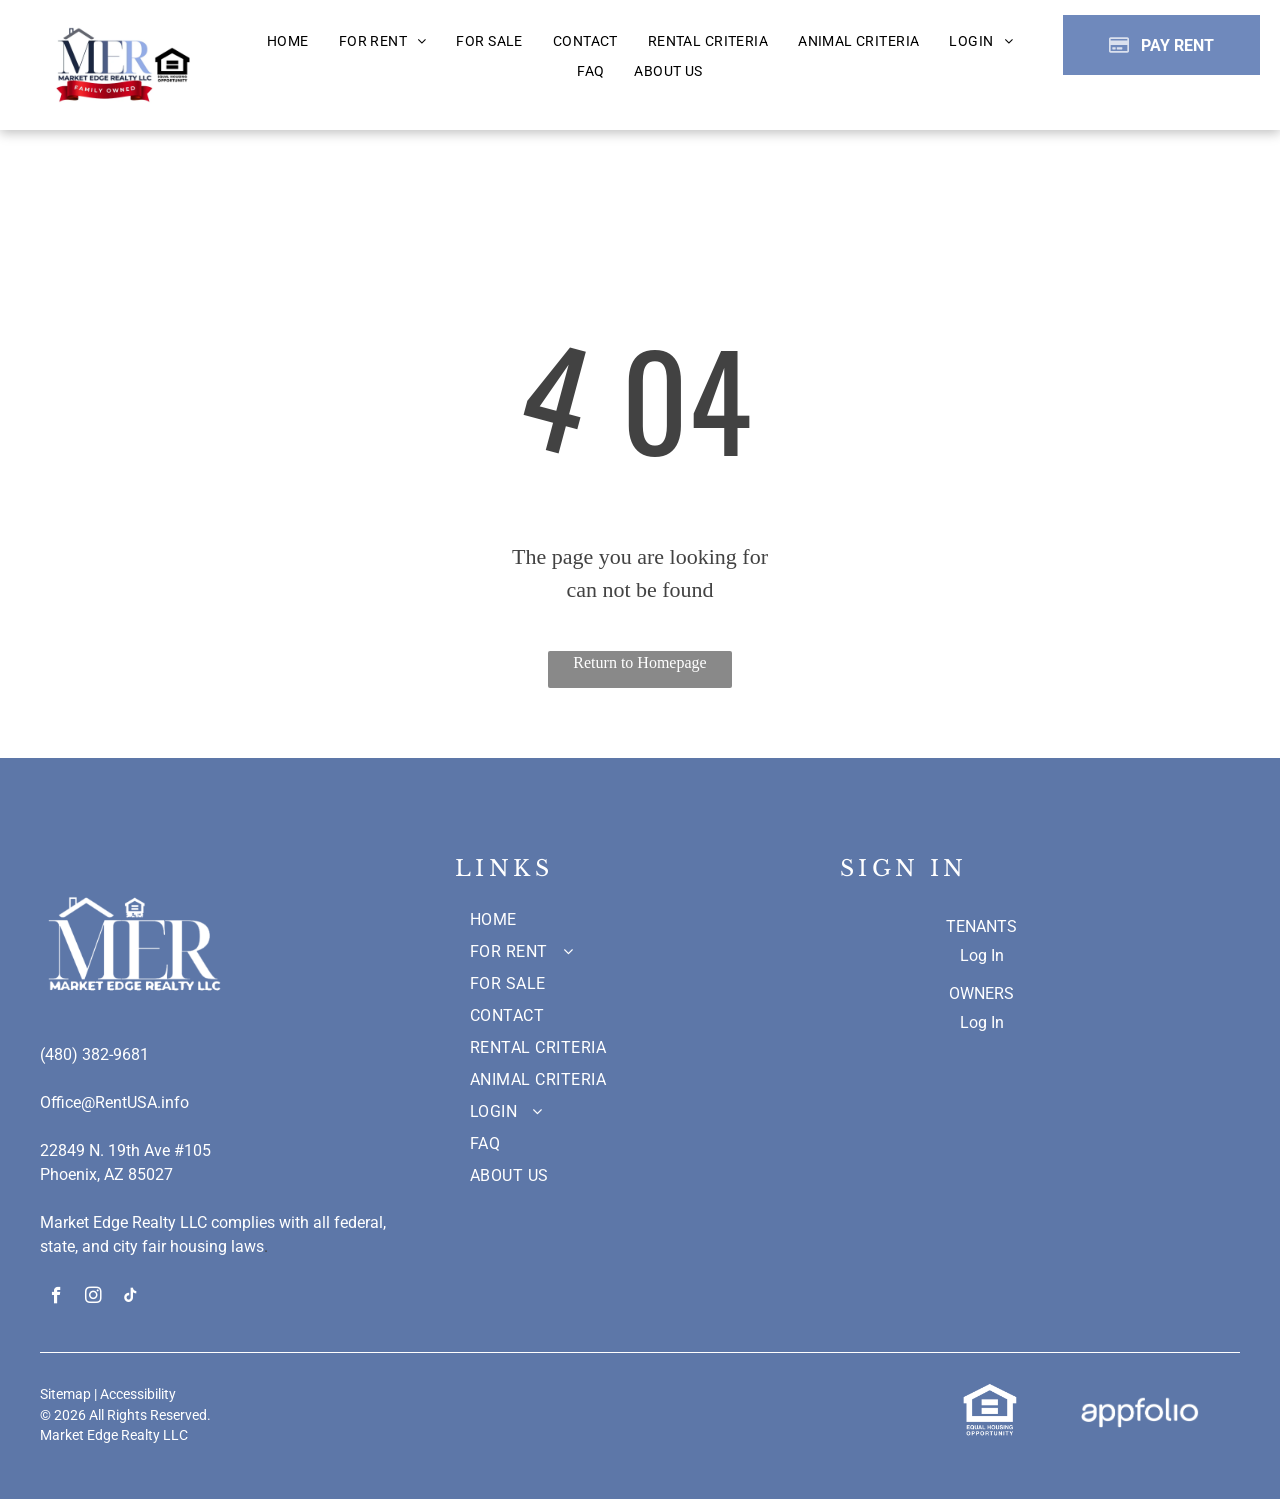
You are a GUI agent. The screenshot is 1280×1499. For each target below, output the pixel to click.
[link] (990, 1393)
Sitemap (65, 1394)
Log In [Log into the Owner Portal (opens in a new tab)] (982, 1022)
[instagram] (93, 1298)
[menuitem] (288, 42)
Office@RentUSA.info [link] (114, 1102)
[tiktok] (130, 1298)
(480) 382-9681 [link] (94, 1054)
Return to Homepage (639, 662)
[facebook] (56, 1298)
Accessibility (138, 1394)
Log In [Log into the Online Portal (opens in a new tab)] (982, 955)
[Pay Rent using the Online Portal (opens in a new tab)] (1161, 45)
